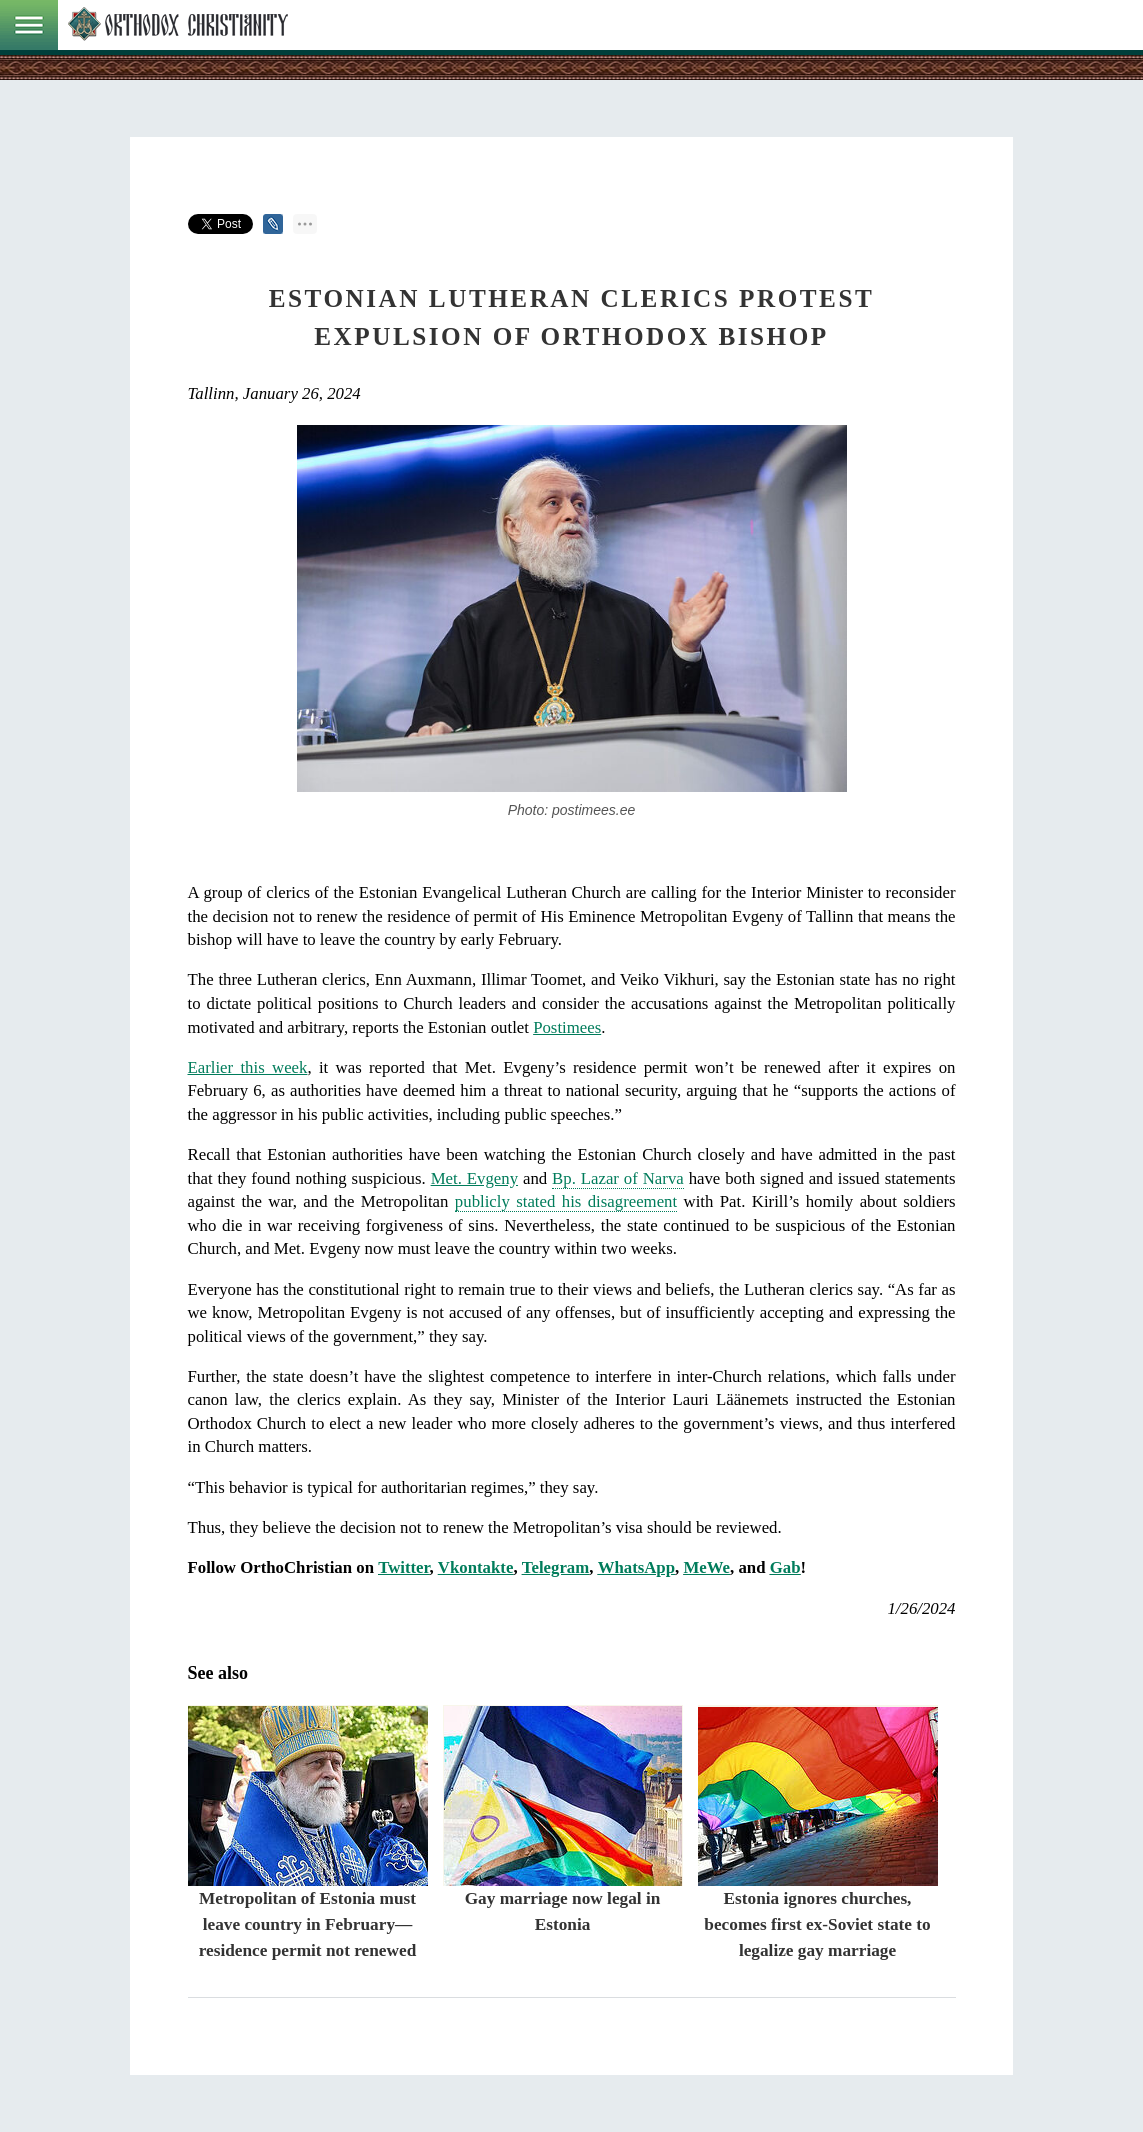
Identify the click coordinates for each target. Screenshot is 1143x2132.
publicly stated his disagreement (566, 1201)
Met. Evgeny (474, 1178)
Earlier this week (248, 1067)
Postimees (567, 1027)
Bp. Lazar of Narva (618, 1178)
